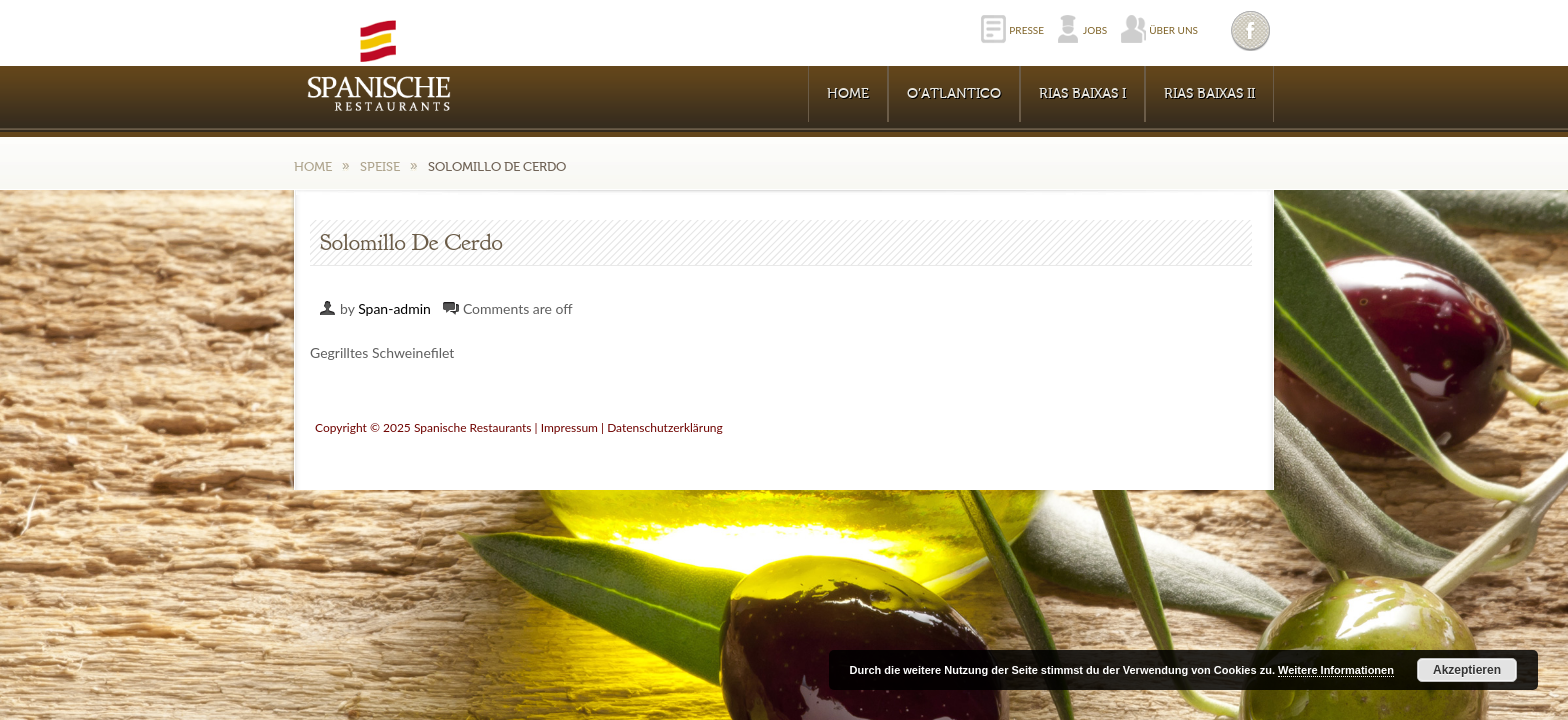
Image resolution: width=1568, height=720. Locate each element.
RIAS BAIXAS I (1082, 94)
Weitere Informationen (1336, 670)
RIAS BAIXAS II (1209, 94)
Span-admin (394, 308)
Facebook (1252, 30)
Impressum (569, 427)
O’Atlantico (954, 94)
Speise (380, 166)
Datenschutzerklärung (665, 427)
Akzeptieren (1467, 670)
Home (848, 94)
